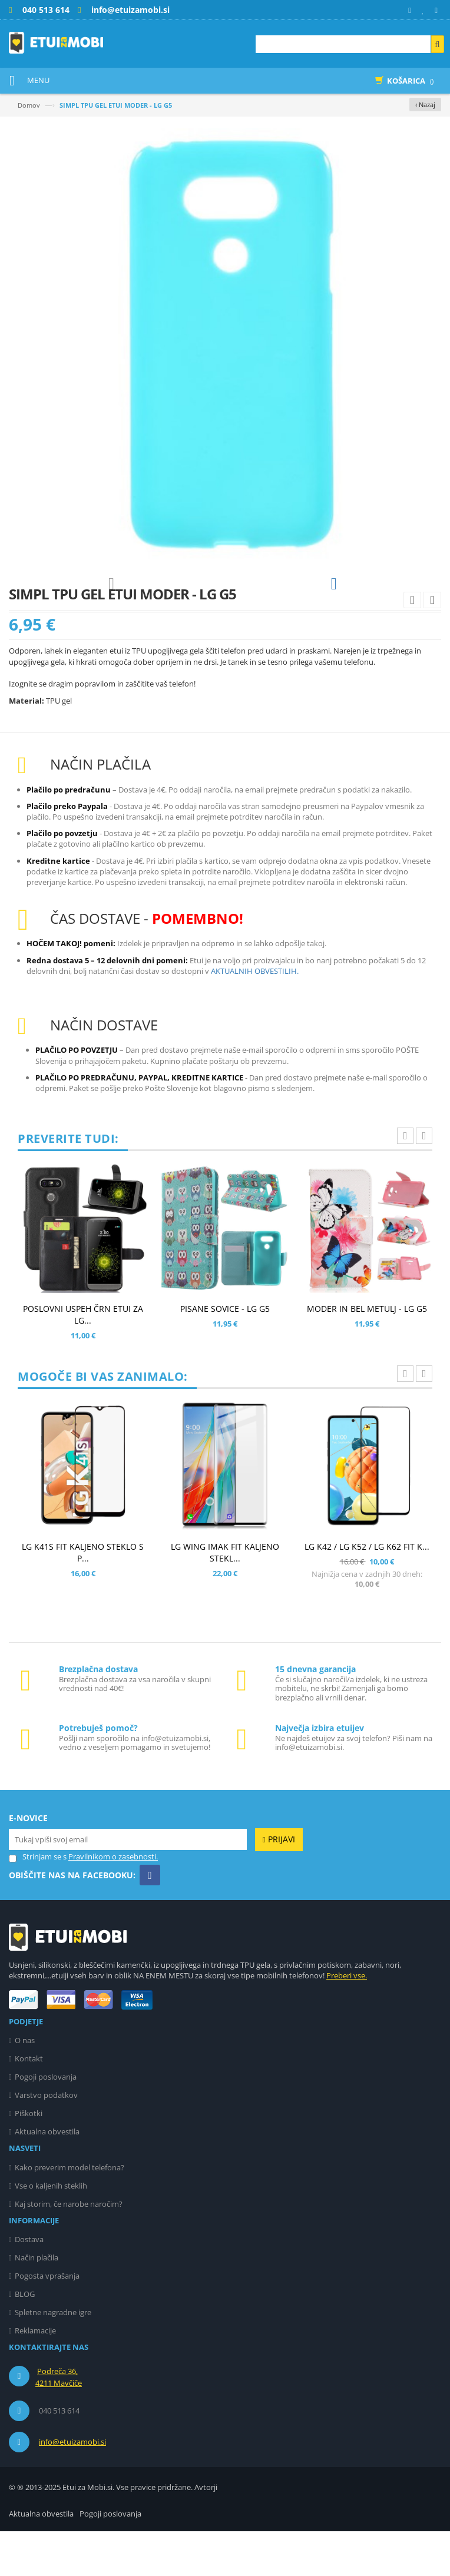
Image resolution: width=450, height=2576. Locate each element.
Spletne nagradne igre (53, 2357)
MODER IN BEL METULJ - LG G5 (367, 1353)
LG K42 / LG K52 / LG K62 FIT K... (367, 1591)
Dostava (29, 2284)
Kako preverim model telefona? (69, 2212)
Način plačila (36, 2302)
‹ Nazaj (425, 104)
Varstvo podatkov (46, 2139)
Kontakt (29, 2103)
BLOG (25, 2338)
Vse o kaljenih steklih (51, 2230)
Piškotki (28, 2158)
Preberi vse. (346, 2020)
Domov (29, 105)
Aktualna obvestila (47, 2176)
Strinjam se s (38, 1901)
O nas (25, 2085)
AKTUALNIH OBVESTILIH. (255, 1015)
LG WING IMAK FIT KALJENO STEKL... (225, 1597)
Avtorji (205, 2532)
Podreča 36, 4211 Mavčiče (58, 2422)
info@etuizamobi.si (72, 2486)
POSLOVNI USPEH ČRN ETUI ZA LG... (83, 1359)
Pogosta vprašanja (47, 2320)
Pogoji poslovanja (46, 2121)
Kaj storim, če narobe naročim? (69, 2248)
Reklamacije (35, 2375)
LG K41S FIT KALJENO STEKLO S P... (83, 1597)
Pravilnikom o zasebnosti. (113, 1901)
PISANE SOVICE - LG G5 (225, 1353)
